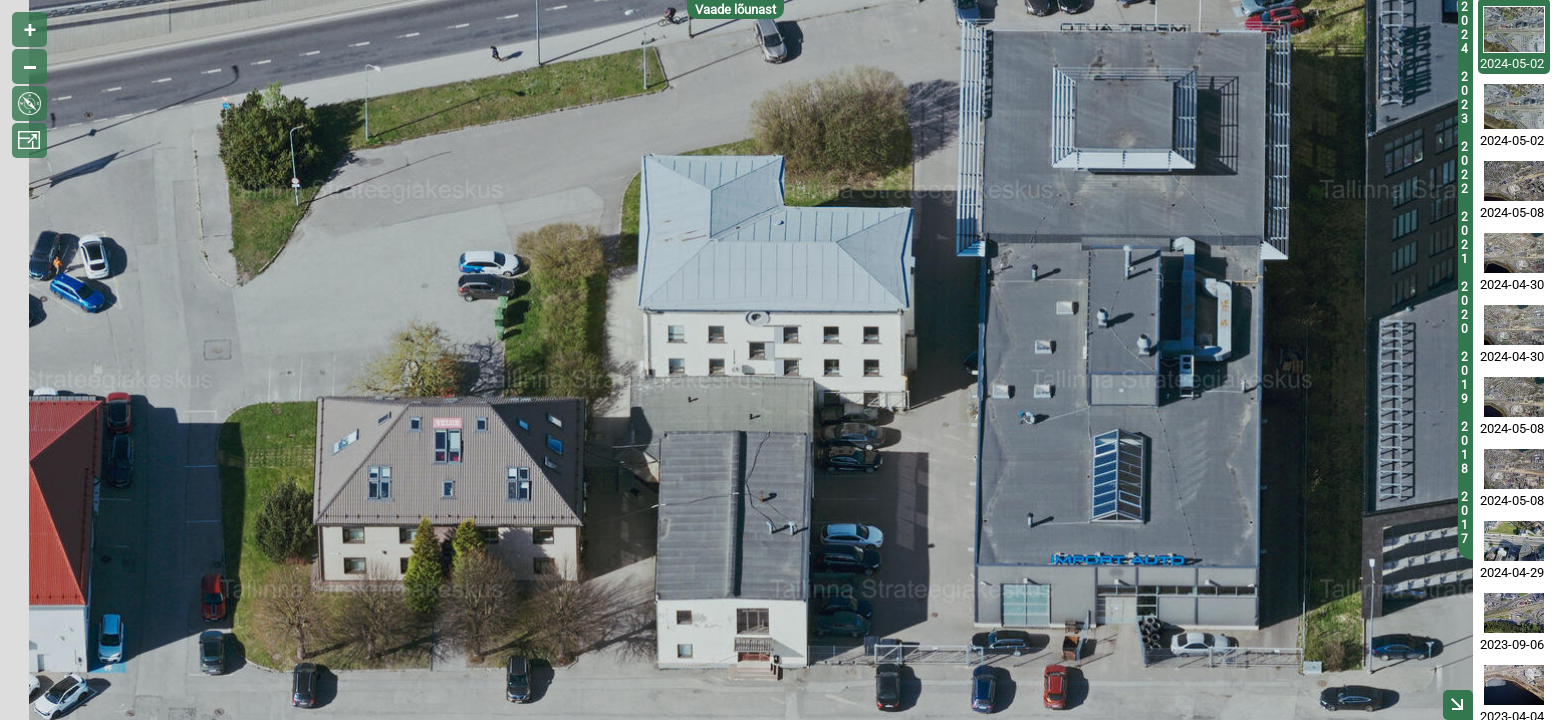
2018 (1464, 448)
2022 (1464, 168)
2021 (1464, 238)
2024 (1464, 28)
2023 (1464, 98)
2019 (1464, 378)
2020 (1464, 308)
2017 (1464, 518)
